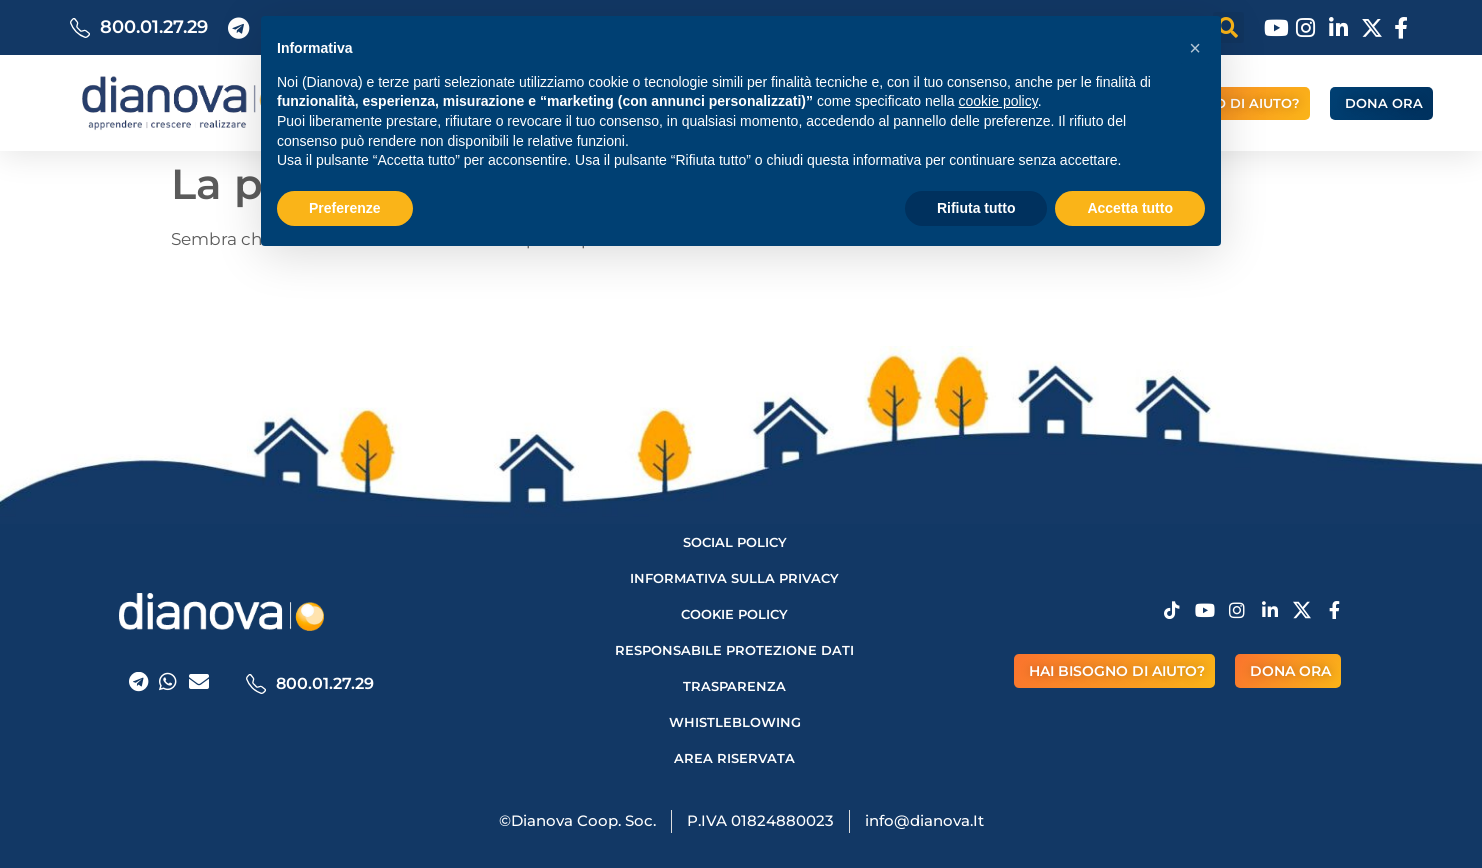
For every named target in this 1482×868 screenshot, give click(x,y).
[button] (1195, 48)
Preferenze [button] (345, 208)
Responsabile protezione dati (734, 650)
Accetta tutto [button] (1130, 208)
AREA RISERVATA (734, 758)
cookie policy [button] (998, 101)
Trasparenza (734, 686)
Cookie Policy (734, 614)
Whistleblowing (735, 722)
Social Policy (735, 542)
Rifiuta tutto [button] (976, 208)
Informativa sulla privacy (734, 578)
